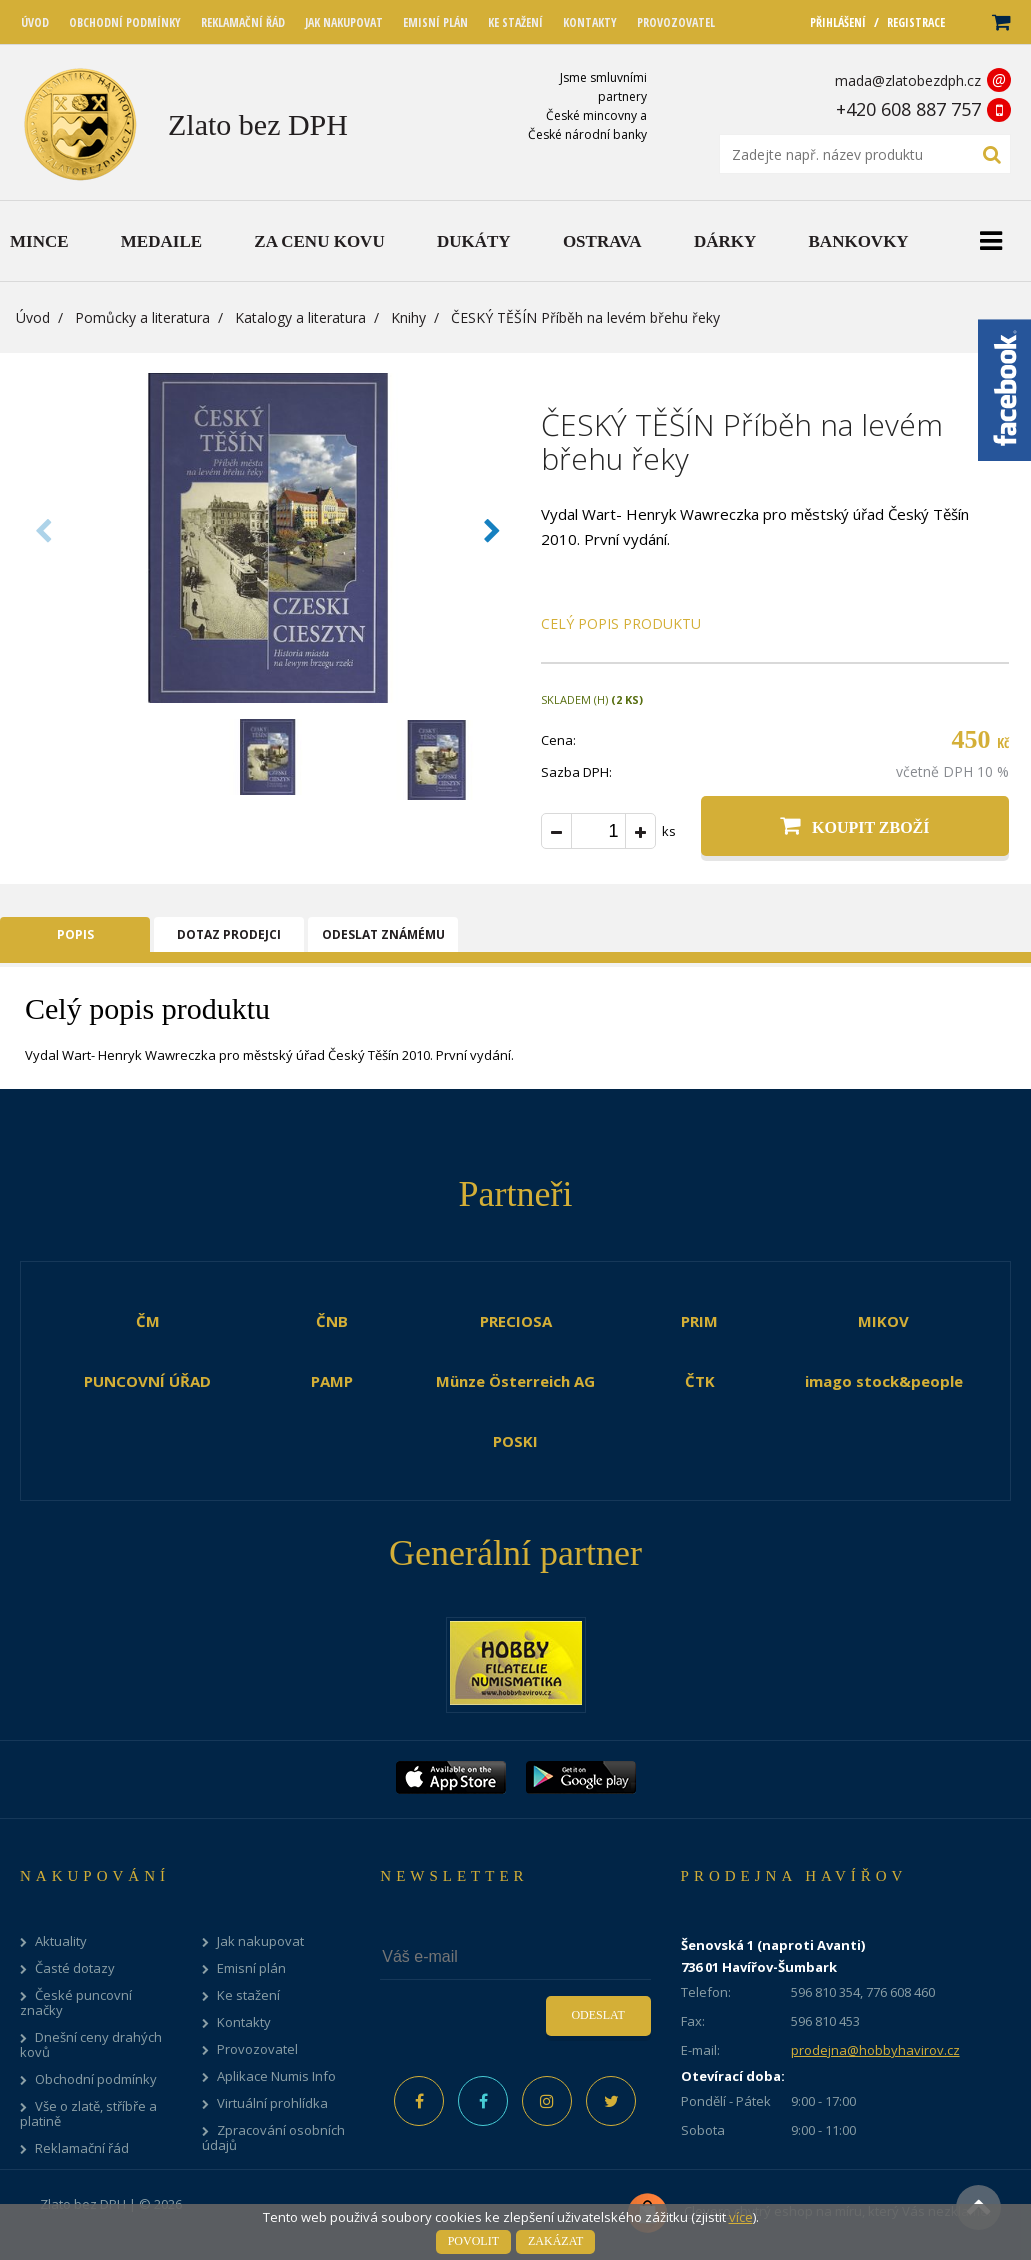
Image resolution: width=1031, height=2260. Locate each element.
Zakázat (555, 2241)
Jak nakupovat (260, 1941)
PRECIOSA (516, 1321)
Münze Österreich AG (515, 1381)
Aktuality (61, 1941)
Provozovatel (257, 2049)
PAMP (332, 1381)
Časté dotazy (75, 1968)
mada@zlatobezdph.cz (908, 80)
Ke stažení (248, 1995)
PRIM (699, 1321)
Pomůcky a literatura (142, 317)
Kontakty (244, 2022)
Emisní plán (251, 1968)
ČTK (700, 1381)
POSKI (515, 1441)
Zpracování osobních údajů (273, 2138)
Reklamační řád (82, 2148)
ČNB (332, 1321)
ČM (148, 1321)
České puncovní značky (76, 2003)
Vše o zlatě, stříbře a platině (88, 2114)
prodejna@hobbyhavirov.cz (875, 2050)
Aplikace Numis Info (276, 2076)
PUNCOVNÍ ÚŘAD (147, 1381)
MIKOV (883, 1321)
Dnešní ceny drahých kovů (91, 2045)
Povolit (473, 2241)
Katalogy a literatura (300, 317)
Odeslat (597, 2015)
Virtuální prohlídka (272, 2103)
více (741, 2217)
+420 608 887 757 (908, 109)
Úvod (33, 317)
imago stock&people (884, 1381)
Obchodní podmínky (96, 2079)
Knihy (408, 317)
